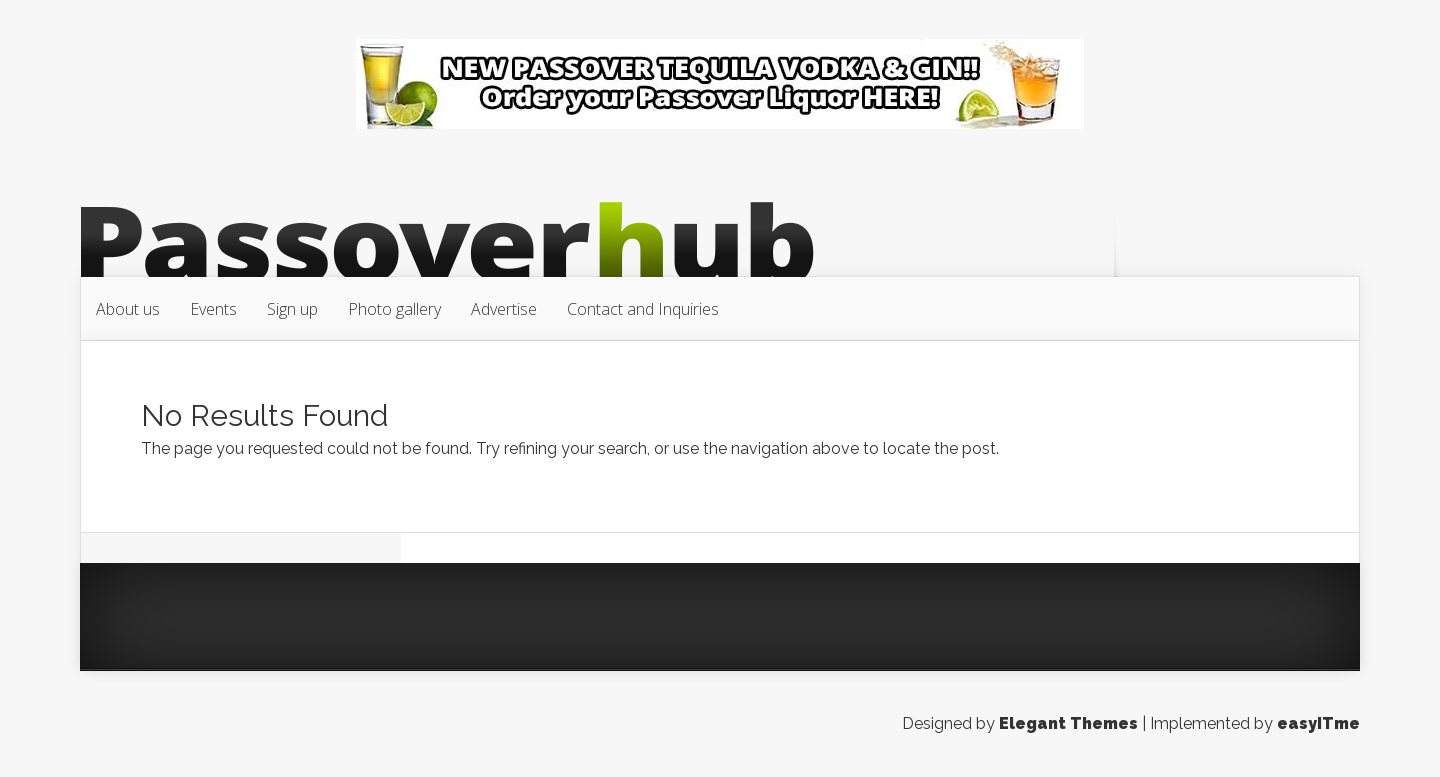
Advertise (504, 309)
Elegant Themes (1068, 723)
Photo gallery (394, 309)
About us (128, 309)
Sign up (292, 309)
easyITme (1318, 723)
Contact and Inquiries (643, 309)
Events (213, 309)
